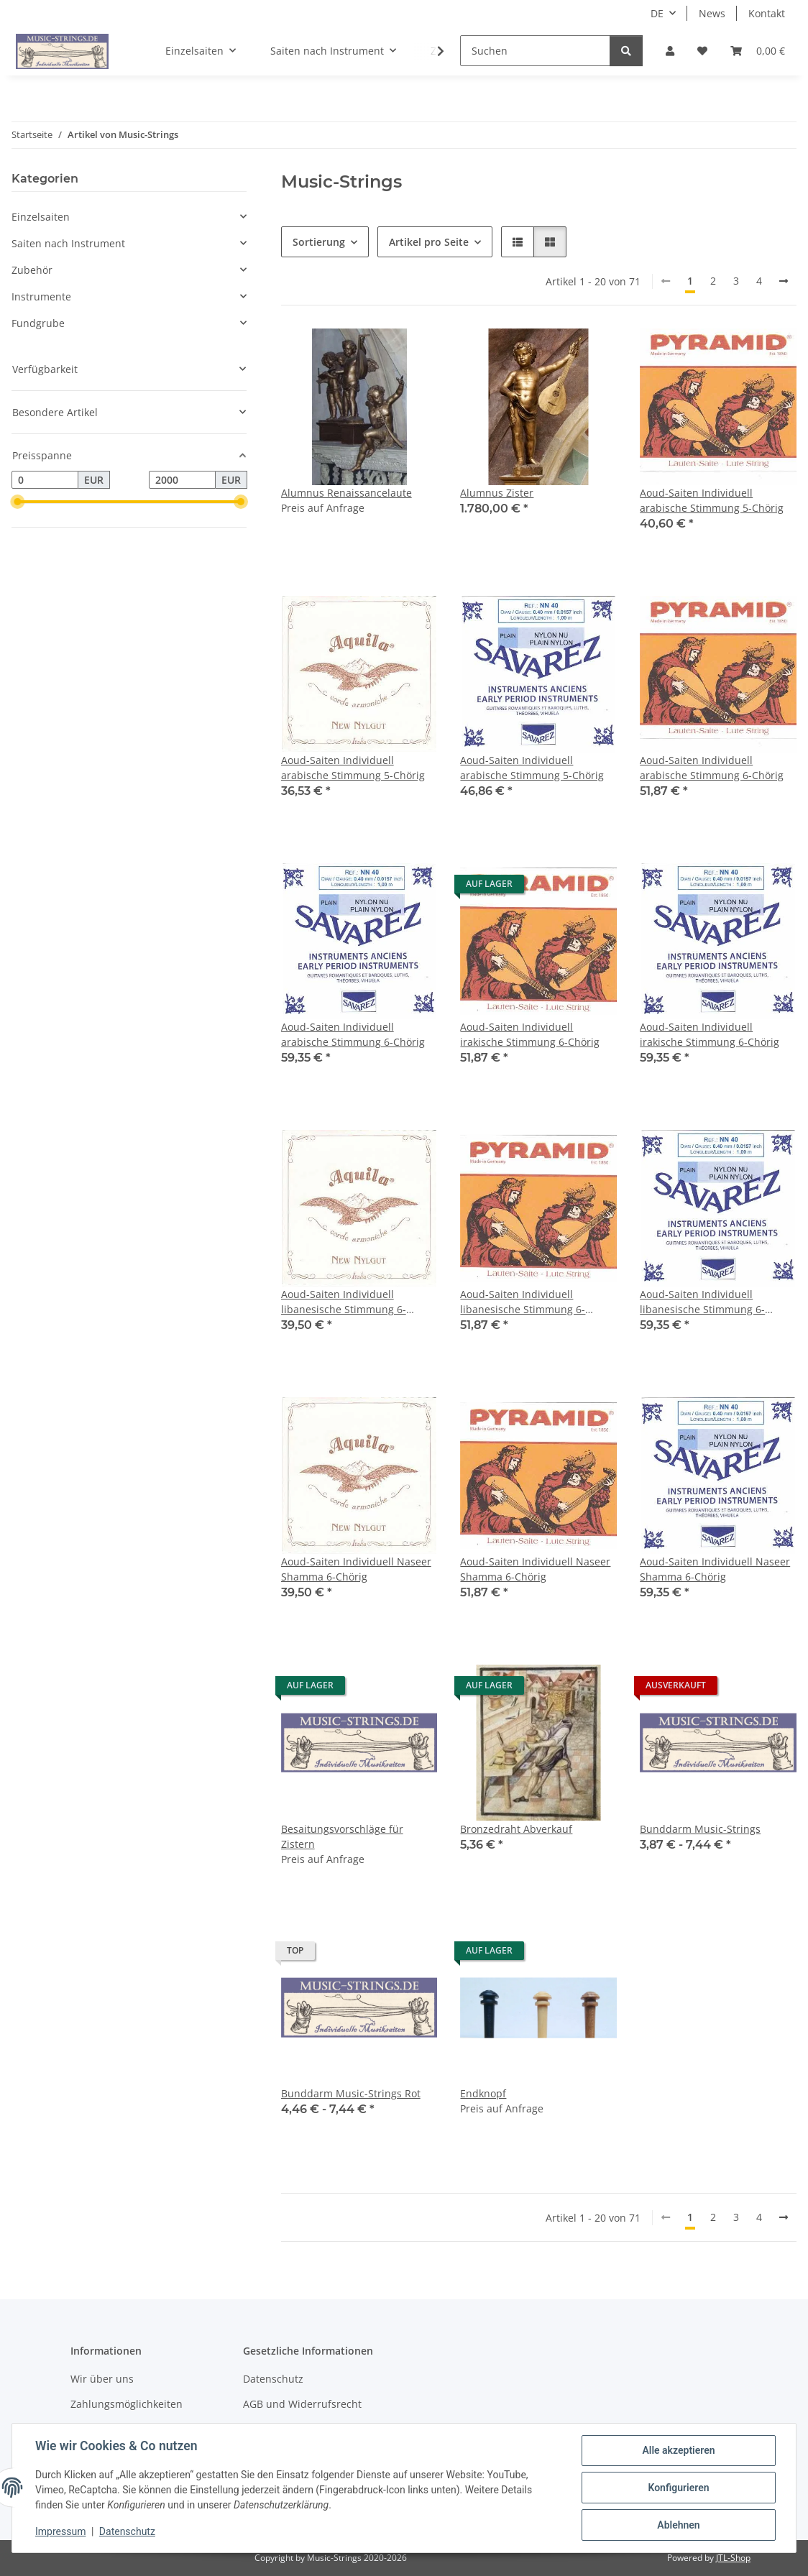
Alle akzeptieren (678, 2450)
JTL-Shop (733, 2558)
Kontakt (766, 13)
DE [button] (657, 13)
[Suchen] (535, 50)
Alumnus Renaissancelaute (346, 493)
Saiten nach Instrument (68, 243)
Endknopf (483, 2093)
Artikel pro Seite (429, 242)
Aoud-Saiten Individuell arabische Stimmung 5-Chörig (712, 500)
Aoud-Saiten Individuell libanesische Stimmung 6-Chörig (343, 1302)
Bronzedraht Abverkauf (516, 1829)
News (712, 13)
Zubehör (32, 270)
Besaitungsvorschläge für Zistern (342, 1836)
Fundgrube (38, 323)
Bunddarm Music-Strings (700, 1829)
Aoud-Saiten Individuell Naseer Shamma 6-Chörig (356, 1569)
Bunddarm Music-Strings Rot (351, 2093)
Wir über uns (102, 2379)
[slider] (17, 502)
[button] (670, 50)
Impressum (60, 2531)
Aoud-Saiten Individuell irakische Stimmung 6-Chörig (530, 1034)
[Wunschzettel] (702, 50)
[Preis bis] (182, 480)
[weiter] (783, 281)
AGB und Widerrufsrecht (302, 2404)
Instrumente (41, 296)
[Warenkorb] (757, 50)
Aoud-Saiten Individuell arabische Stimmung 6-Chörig (712, 767)
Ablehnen (678, 2525)
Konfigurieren (678, 2487)
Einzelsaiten (41, 217)
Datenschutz (127, 2531)
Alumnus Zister (496, 493)
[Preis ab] (45, 480)
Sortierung (319, 242)
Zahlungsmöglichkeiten (126, 2404)
